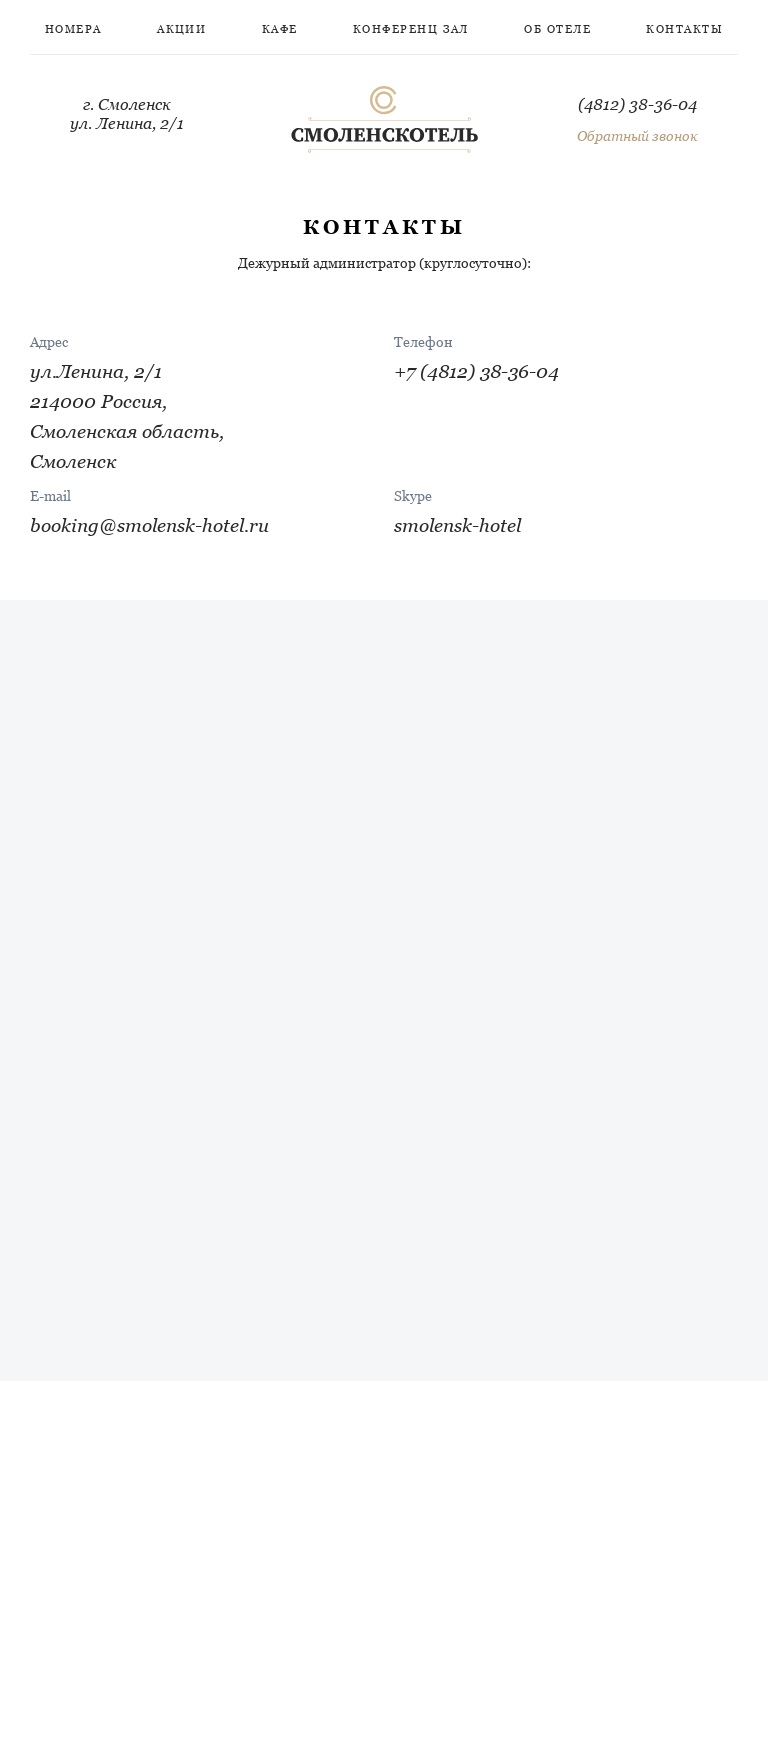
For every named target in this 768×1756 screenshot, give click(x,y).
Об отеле (557, 29)
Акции (181, 29)
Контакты (684, 29)
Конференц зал (411, 29)
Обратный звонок (637, 135)
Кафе (280, 29)
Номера (73, 29)
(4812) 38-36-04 (637, 104)
